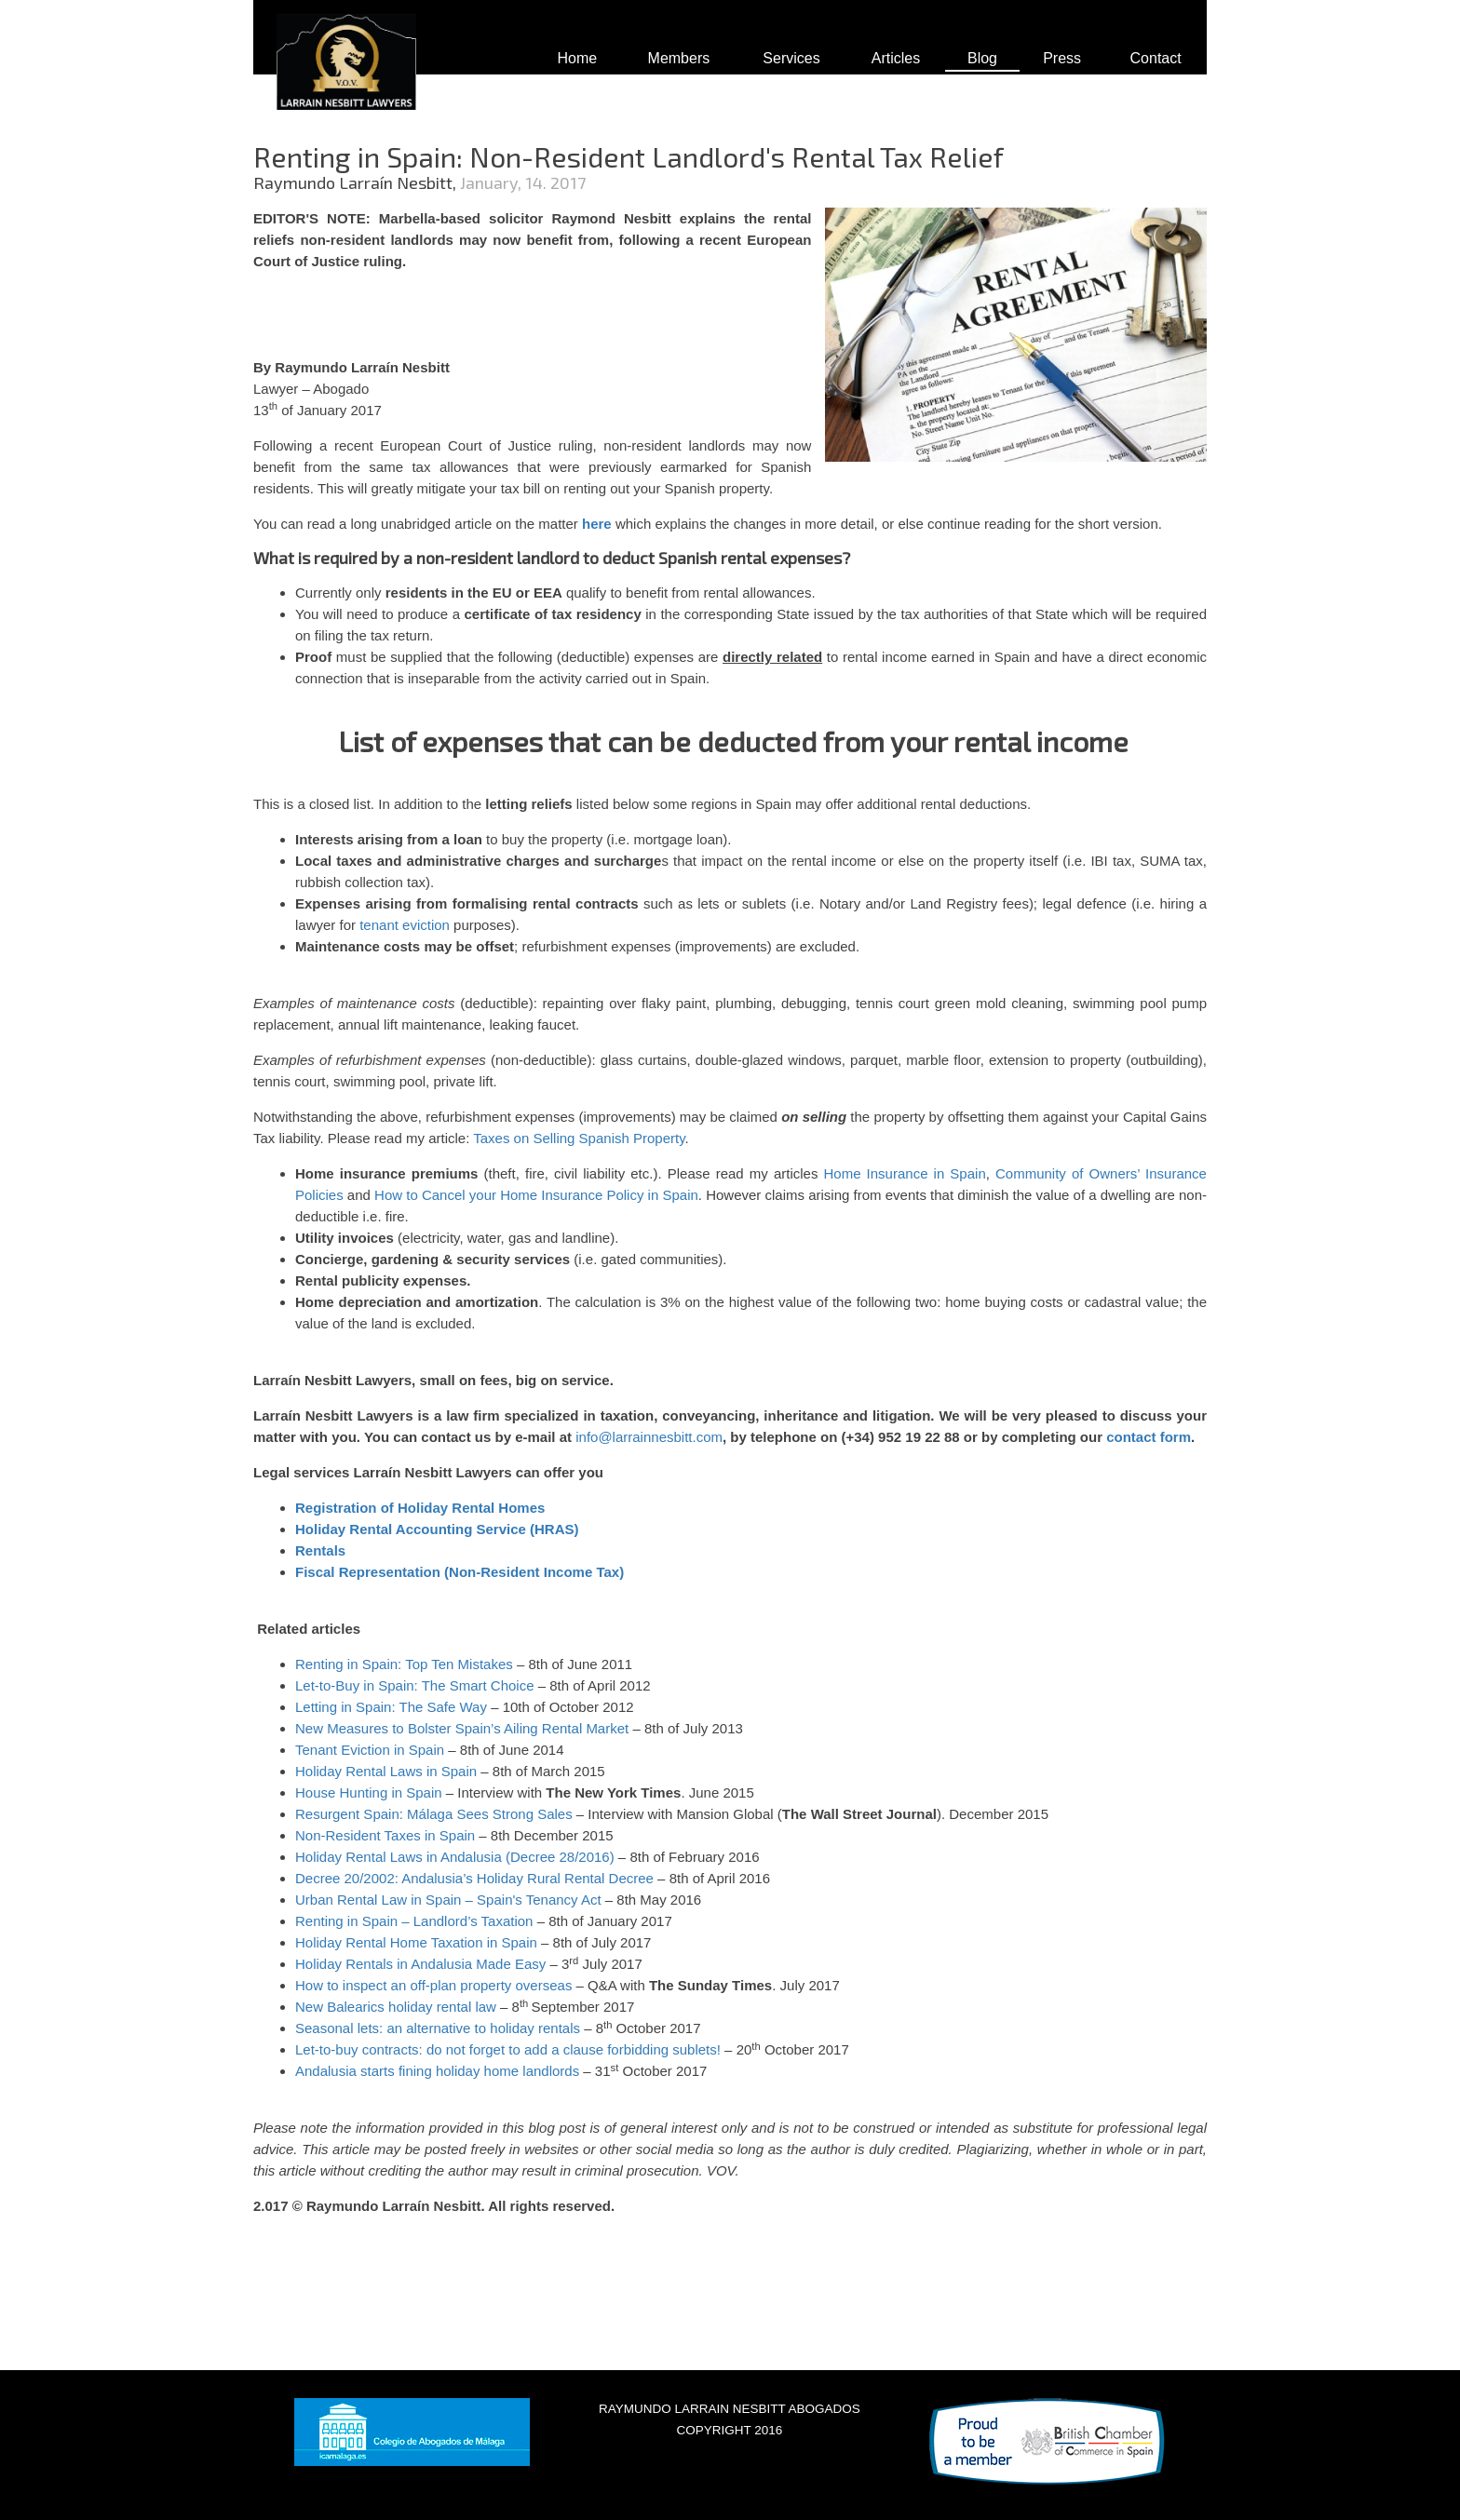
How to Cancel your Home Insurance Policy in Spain (536, 1195)
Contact (1156, 58)
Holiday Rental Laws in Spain (386, 1771)
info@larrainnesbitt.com (649, 1437)
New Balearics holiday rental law (395, 2007)
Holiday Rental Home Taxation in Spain (416, 1942)
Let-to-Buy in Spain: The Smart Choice (414, 1685)
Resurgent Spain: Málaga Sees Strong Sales (434, 1814)
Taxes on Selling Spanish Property (578, 1138)
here (597, 524)
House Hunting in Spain (368, 1792)
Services (791, 58)
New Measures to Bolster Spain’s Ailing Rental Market (462, 1728)
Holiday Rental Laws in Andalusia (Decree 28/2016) (455, 1857)
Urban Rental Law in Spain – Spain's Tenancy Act (448, 1899)
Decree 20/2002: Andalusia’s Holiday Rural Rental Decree (474, 1878)
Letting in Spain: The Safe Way (391, 1707)
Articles (896, 58)
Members (679, 58)
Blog (982, 58)
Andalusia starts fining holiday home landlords (437, 2071)
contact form (1148, 1437)
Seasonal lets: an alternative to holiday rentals (437, 2028)
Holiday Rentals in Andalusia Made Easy (420, 1964)
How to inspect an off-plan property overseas (433, 1985)
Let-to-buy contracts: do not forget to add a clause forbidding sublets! (508, 2049)
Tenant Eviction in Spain (369, 1750)
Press (1062, 58)
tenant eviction (404, 925)
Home (577, 58)
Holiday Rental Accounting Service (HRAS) (437, 1529)
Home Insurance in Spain (905, 1173)
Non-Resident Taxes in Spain (385, 1835)
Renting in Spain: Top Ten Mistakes (404, 1664)
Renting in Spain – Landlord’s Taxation (414, 1921)
